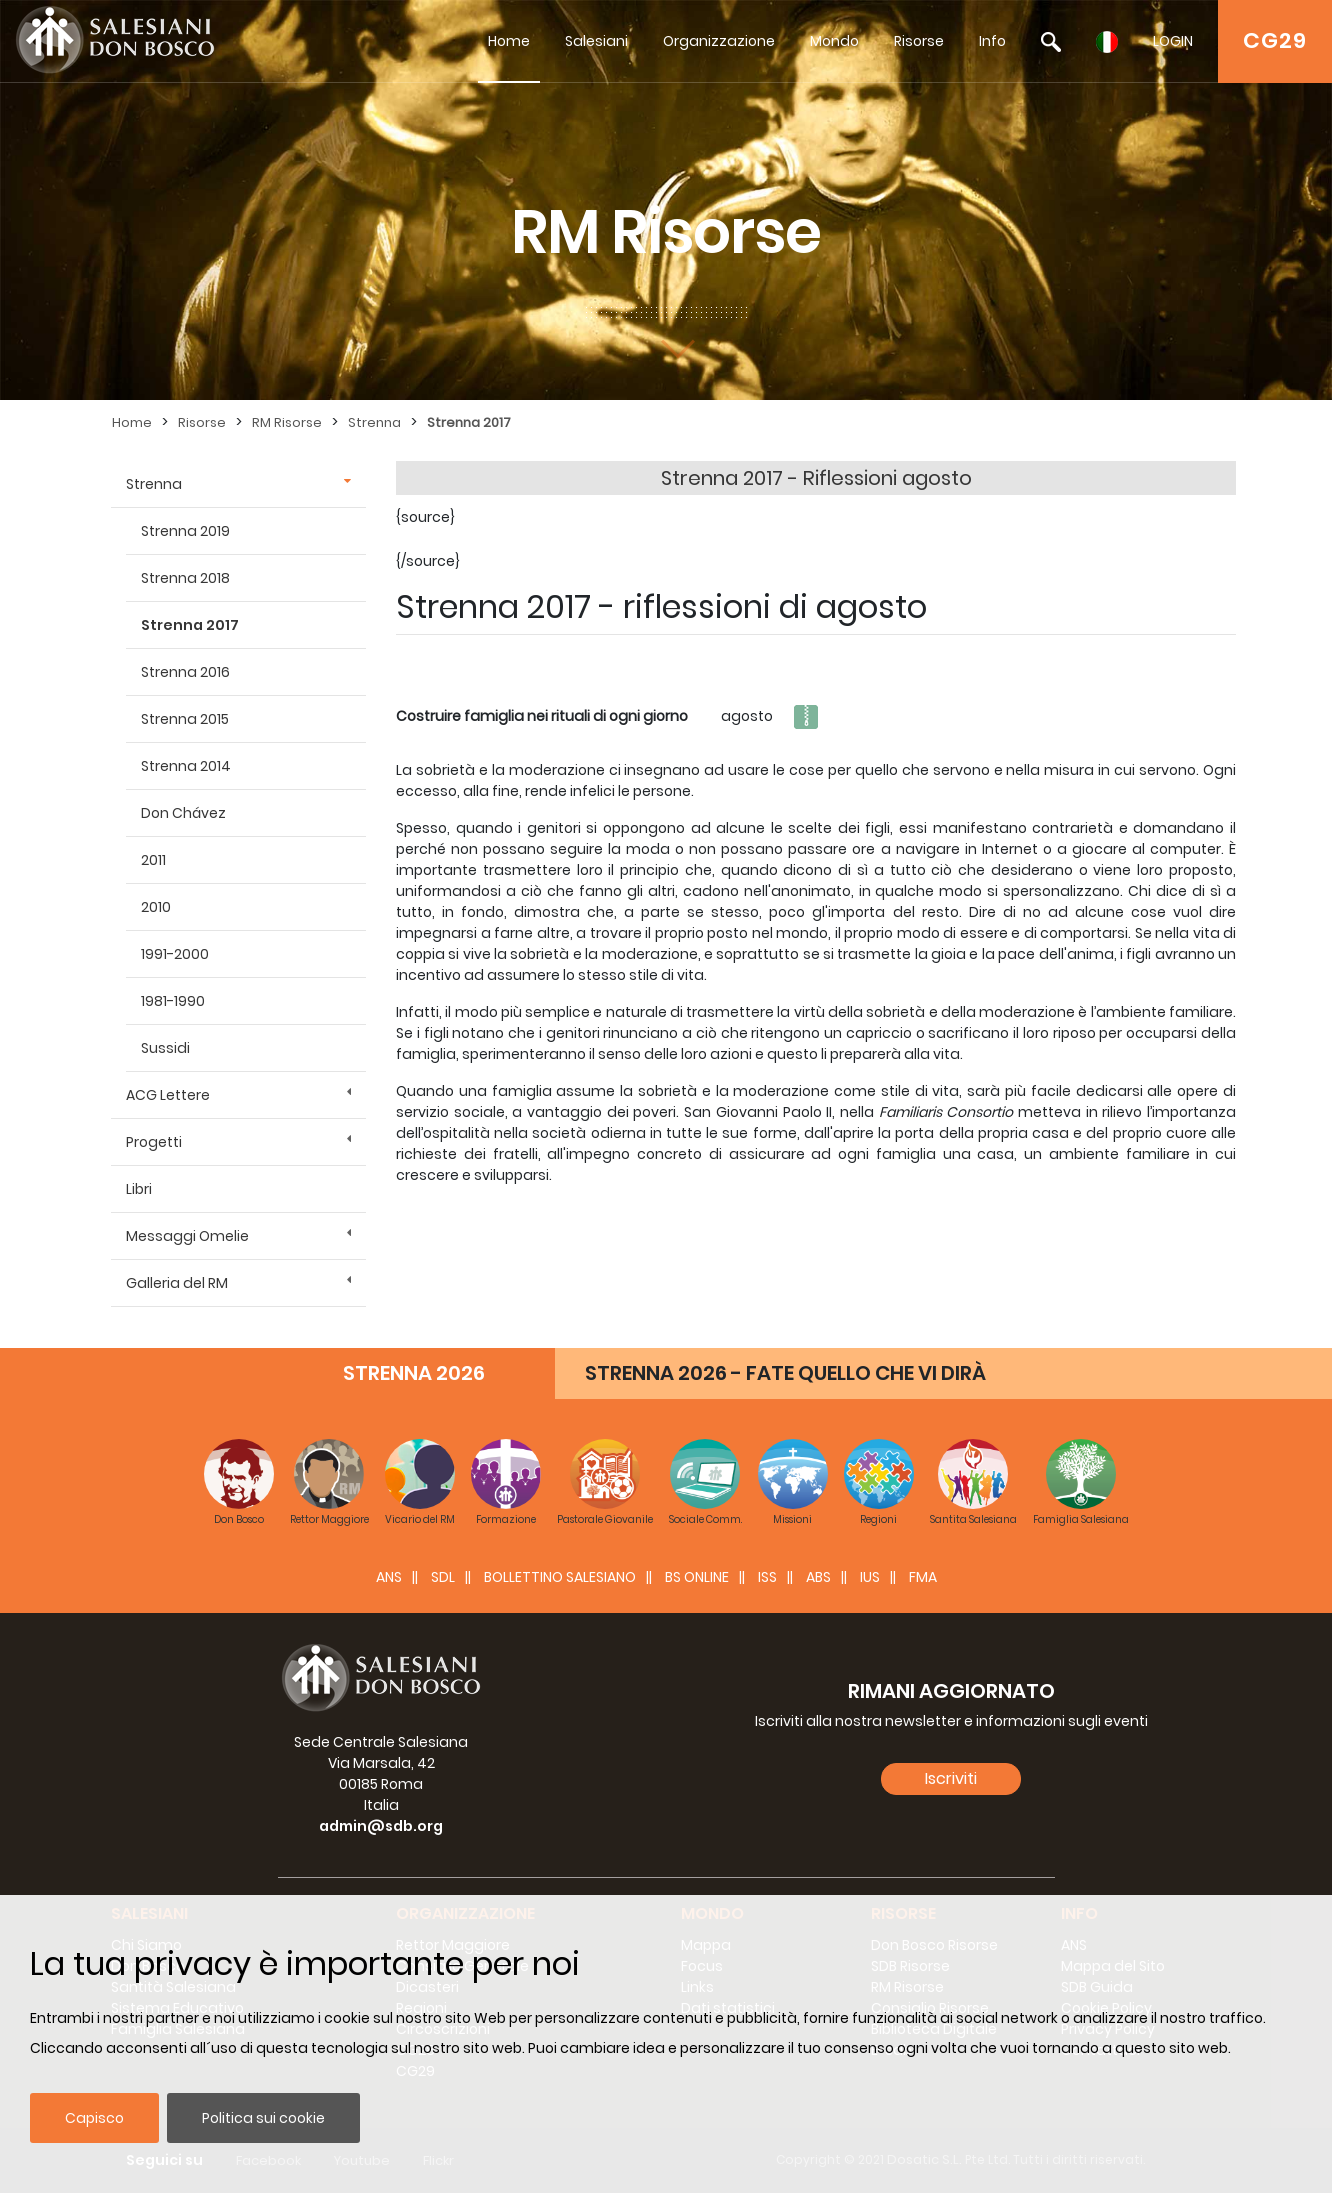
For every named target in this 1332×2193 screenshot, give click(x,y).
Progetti (154, 1142)
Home (509, 41)
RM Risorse (287, 422)
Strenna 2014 (186, 766)
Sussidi (165, 1048)
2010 (156, 907)
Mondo (834, 41)
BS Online (697, 1577)
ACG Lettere (168, 1095)
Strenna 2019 (185, 531)
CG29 (1275, 40)
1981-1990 (173, 1001)
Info (992, 41)
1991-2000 (175, 954)
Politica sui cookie (263, 2118)
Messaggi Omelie (187, 1236)
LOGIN (1173, 41)
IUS (870, 1577)
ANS (389, 1577)
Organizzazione (719, 41)
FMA (923, 1577)
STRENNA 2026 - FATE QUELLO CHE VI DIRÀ (785, 1373)
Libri (139, 1189)
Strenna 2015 (185, 719)
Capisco (94, 2118)
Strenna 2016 (185, 672)
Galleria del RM (177, 1283)
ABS (818, 1577)
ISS (767, 1577)
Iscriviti (951, 1778)
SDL (443, 1577)
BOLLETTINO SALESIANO (560, 1577)
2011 (153, 860)
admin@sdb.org (381, 1826)
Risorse (919, 41)
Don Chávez (183, 813)
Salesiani (596, 41)
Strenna (374, 422)
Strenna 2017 (469, 422)
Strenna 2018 (185, 578)
